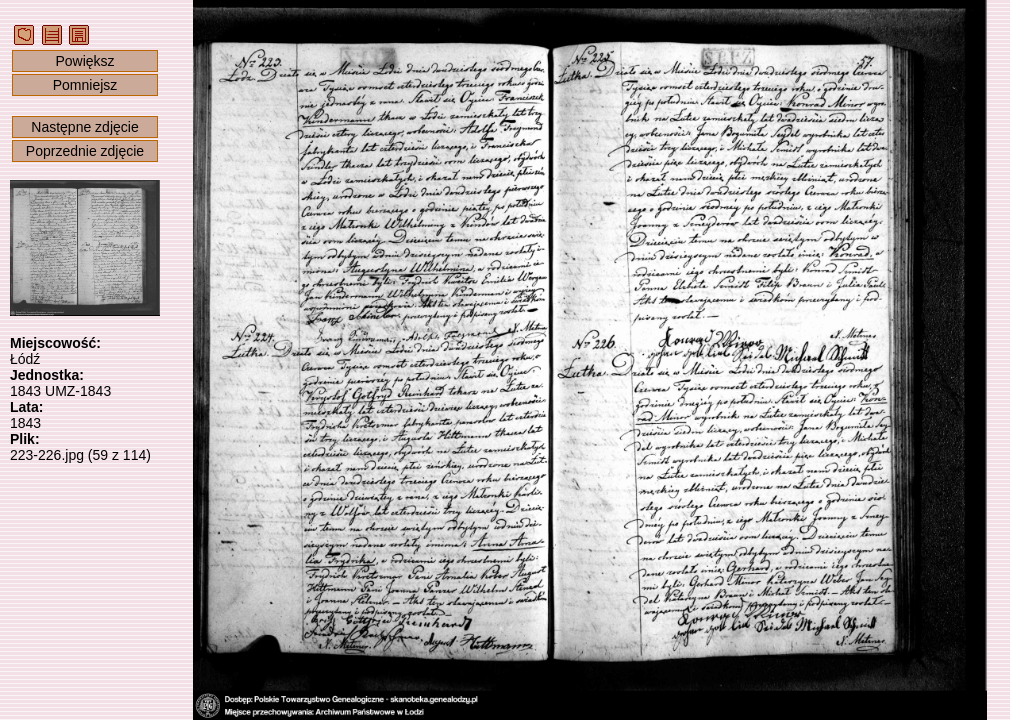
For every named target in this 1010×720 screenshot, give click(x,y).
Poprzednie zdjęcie (85, 151)
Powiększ (84, 61)
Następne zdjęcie (84, 127)
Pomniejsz (85, 85)
